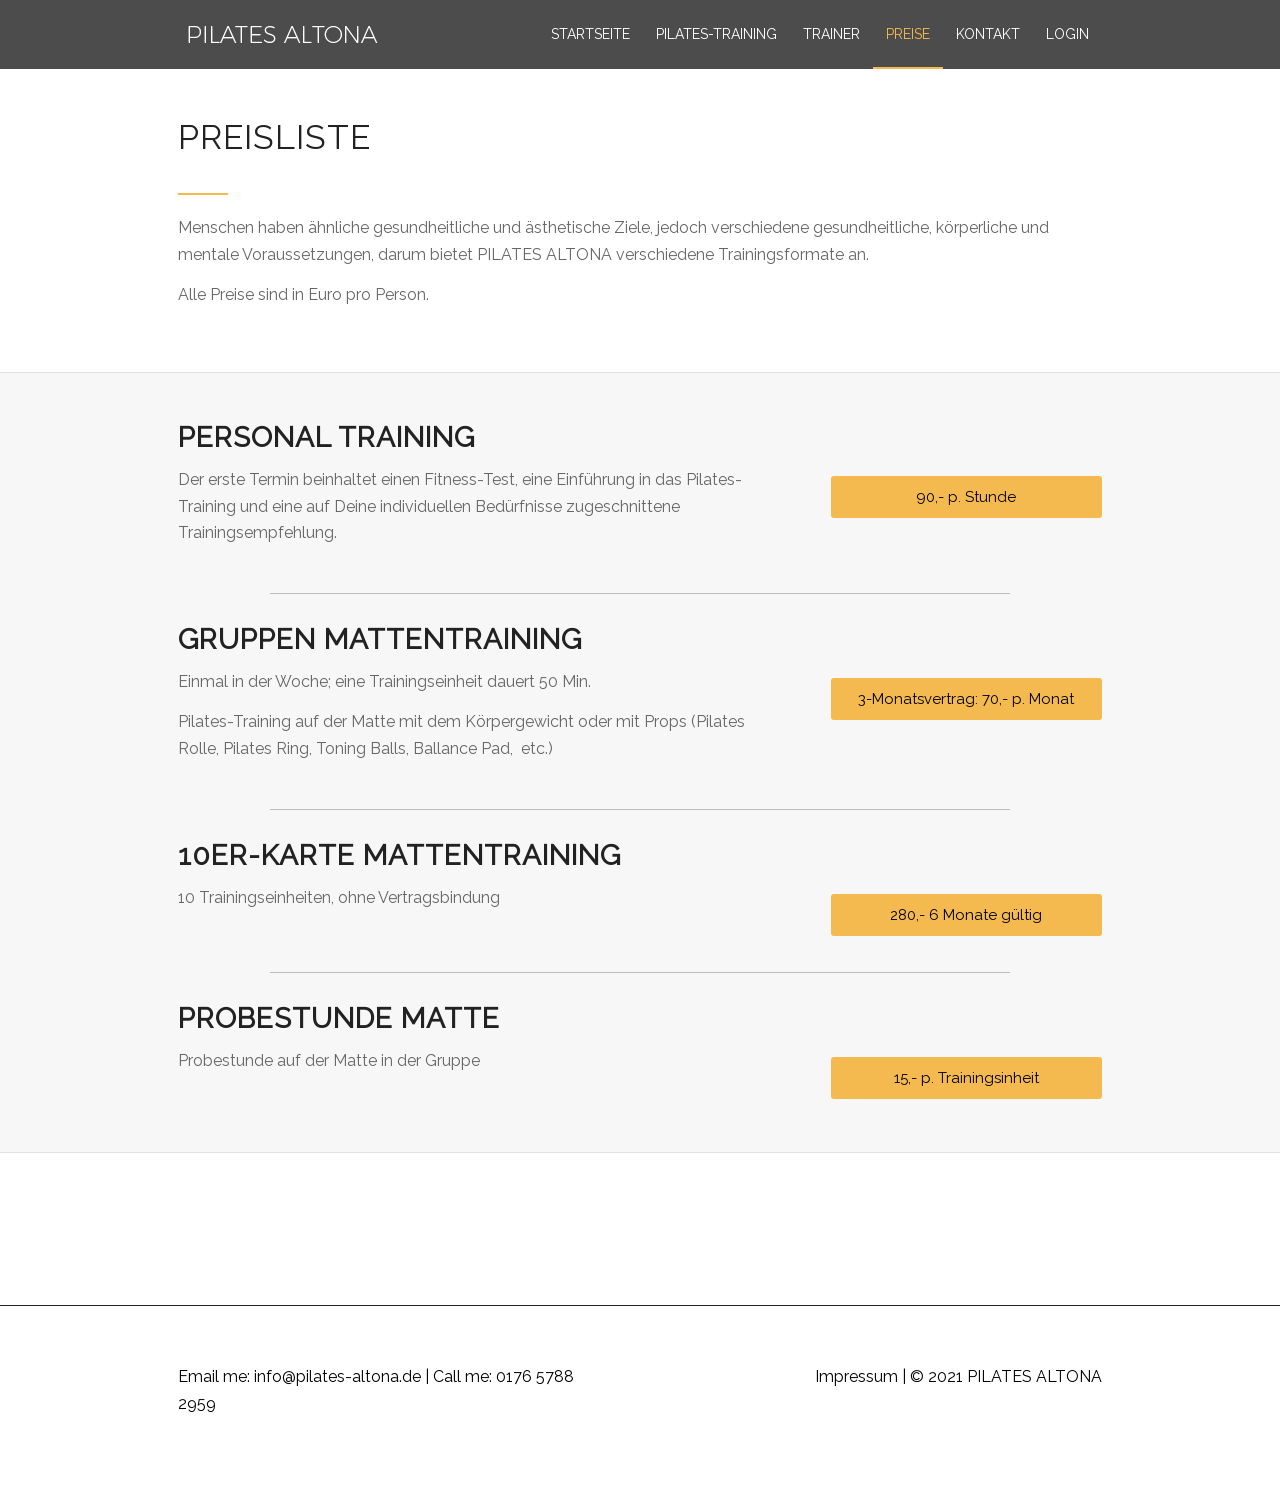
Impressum (856, 1376)
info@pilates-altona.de (337, 1376)
